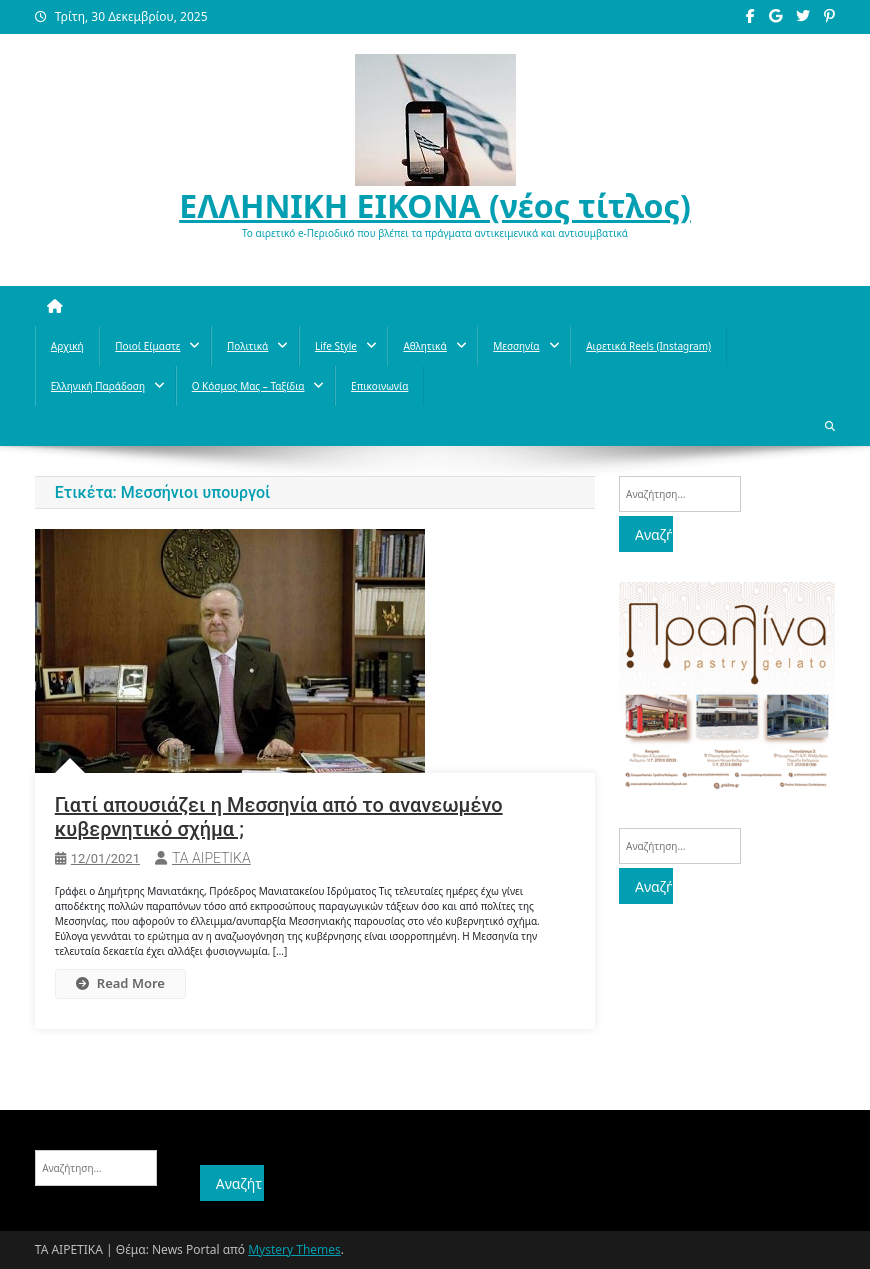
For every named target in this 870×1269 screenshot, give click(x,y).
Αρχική (67, 346)
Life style (336, 346)
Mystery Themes (294, 1249)
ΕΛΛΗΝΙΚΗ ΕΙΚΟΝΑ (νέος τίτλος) (435, 205)
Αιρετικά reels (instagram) (648, 346)
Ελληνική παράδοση (98, 386)
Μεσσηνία (516, 346)
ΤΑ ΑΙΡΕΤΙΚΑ (211, 858)
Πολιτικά (247, 346)
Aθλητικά (424, 346)
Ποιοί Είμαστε (147, 346)
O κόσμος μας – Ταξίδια (248, 386)
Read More (120, 983)
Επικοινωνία (379, 386)
